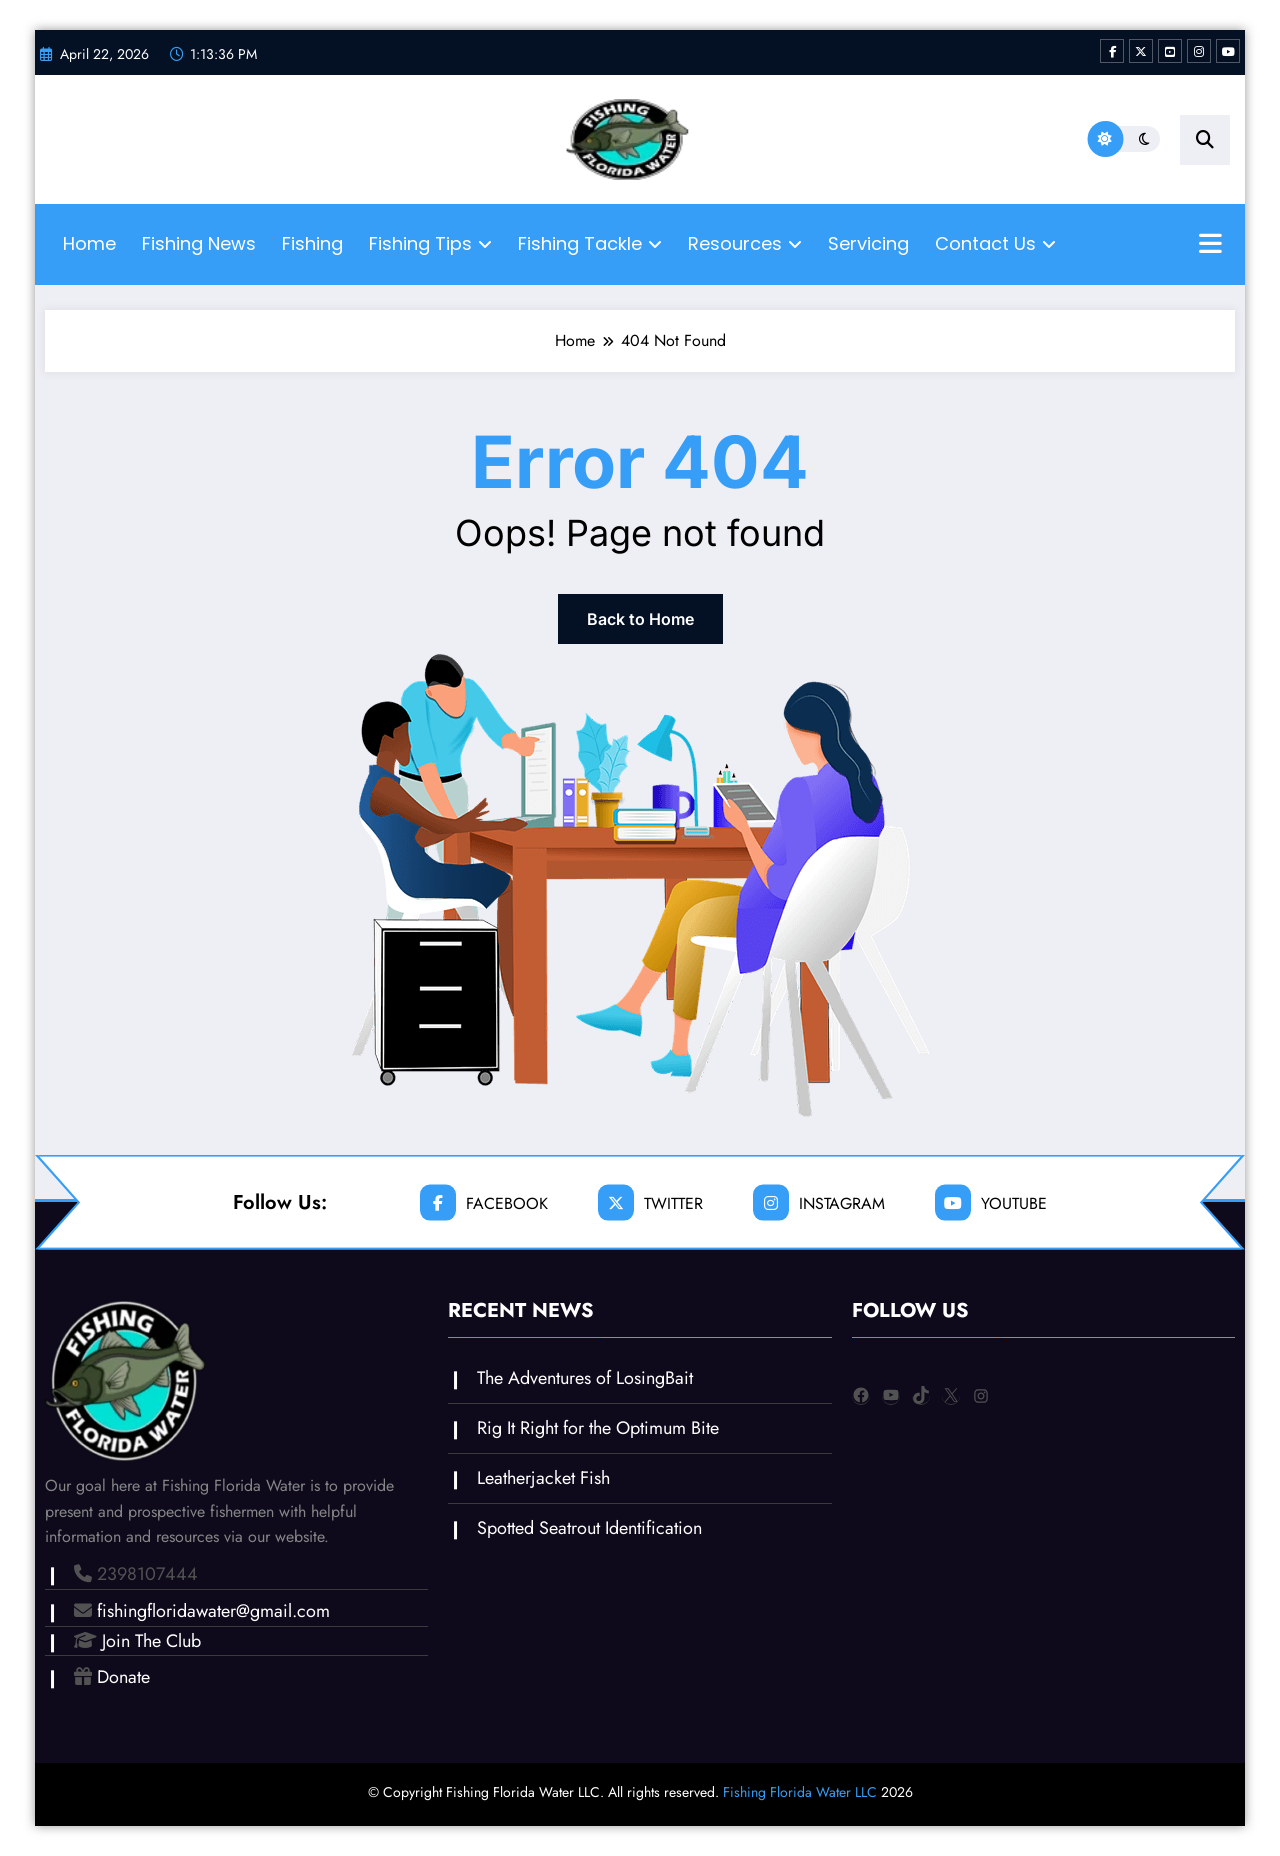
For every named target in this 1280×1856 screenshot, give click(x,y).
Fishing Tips (430, 243)
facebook (484, 1202)
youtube (991, 1202)
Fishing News (199, 243)
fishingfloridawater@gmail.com (213, 1611)
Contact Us (995, 243)
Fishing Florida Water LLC (800, 1792)
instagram (819, 1202)
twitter (650, 1202)
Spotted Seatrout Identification (589, 1528)
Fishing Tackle (590, 243)
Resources (745, 243)
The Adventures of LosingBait (585, 1378)
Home (89, 243)
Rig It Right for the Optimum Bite (598, 1428)
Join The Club (151, 1641)
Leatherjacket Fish (543, 1478)
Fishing (312, 243)
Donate (123, 1677)
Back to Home (640, 619)
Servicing (868, 243)
